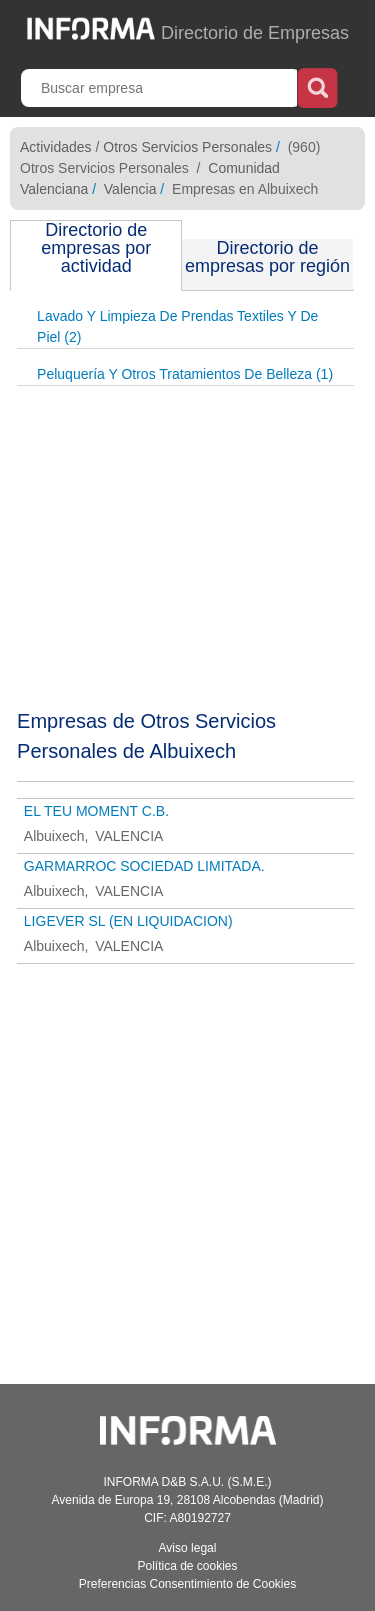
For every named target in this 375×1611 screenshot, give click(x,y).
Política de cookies (187, 1566)
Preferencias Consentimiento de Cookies (187, 1584)
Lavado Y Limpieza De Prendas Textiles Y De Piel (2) (177, 326)
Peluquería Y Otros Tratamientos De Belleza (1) (185, 374)
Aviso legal (188, 1548)
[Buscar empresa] (161, 88)
